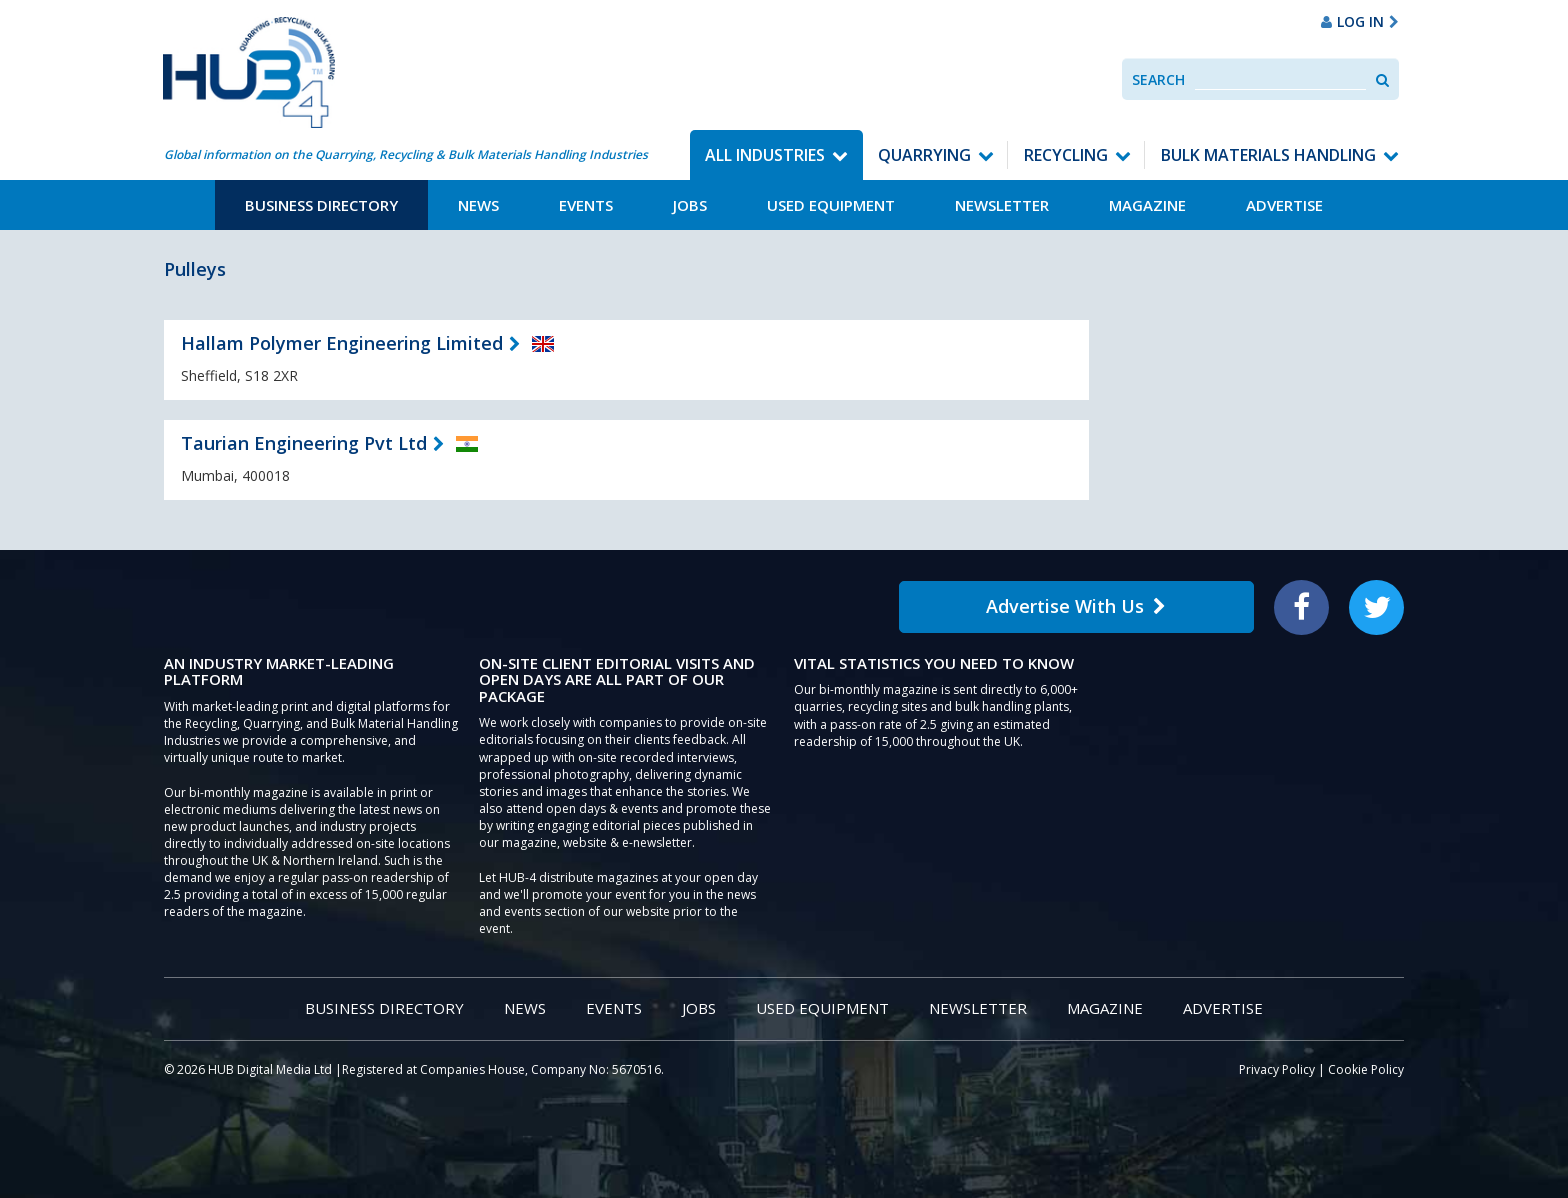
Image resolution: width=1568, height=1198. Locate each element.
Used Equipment (831, 205)
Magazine (1147, 205)
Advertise (1284, 205)
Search (1158, 79)
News (478, 205)
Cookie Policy (1366, 1069)
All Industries (765, 155)
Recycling (1066, 155)
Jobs (690, 205)
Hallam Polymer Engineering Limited (342, 343)
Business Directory (321, 205)
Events (586, 205)
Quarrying (924, 155)
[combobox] (1280, 79)
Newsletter (1002, 205)
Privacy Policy (1277, 1069)
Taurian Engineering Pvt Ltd (304, 443)
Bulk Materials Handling (1268, 155)
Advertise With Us (1076, 606)
